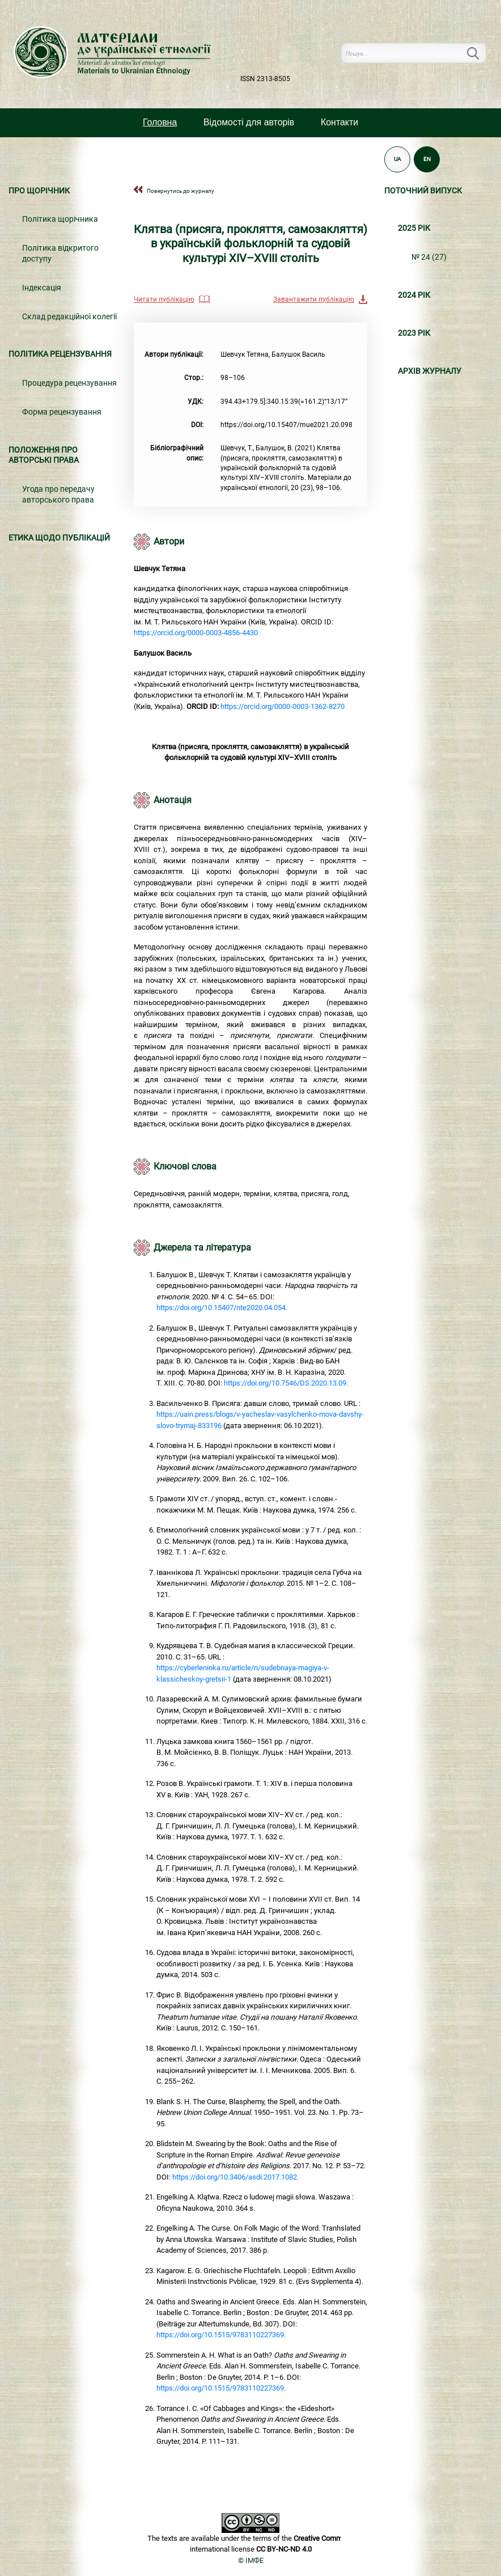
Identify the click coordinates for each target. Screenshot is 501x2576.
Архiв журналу (429, 371)
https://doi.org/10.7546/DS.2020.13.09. (286, 1383)
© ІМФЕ (251, 2560)
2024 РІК (414, 295)
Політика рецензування (60, 354)
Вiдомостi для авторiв (248, 122)
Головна (160, 122)
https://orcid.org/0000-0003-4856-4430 (196, 632)
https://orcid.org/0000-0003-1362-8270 (282, 706)
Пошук (479, 53)
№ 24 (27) (429, 257)
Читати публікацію (164, 299)
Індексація (41, 288)
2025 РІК (414, 228)
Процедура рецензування (69, 383)
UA (397, 159)
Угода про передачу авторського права (58, 494)
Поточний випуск (423, 191)
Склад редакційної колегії (69, 317)
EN (427, 159)
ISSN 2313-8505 (265, 79)
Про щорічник (39, 191)
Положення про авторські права (44, 455)
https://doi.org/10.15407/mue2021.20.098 (286, 425)
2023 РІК (414, 333)
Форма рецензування (61, 412)
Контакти (339, 122)
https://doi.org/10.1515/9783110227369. (221, 2334)
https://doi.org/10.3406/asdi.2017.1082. (235, 2177)
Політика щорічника (60, 219)
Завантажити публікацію (313, 299)
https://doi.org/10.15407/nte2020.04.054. (221, 1307)
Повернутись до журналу (180, 191)
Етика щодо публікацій (59, 538)
